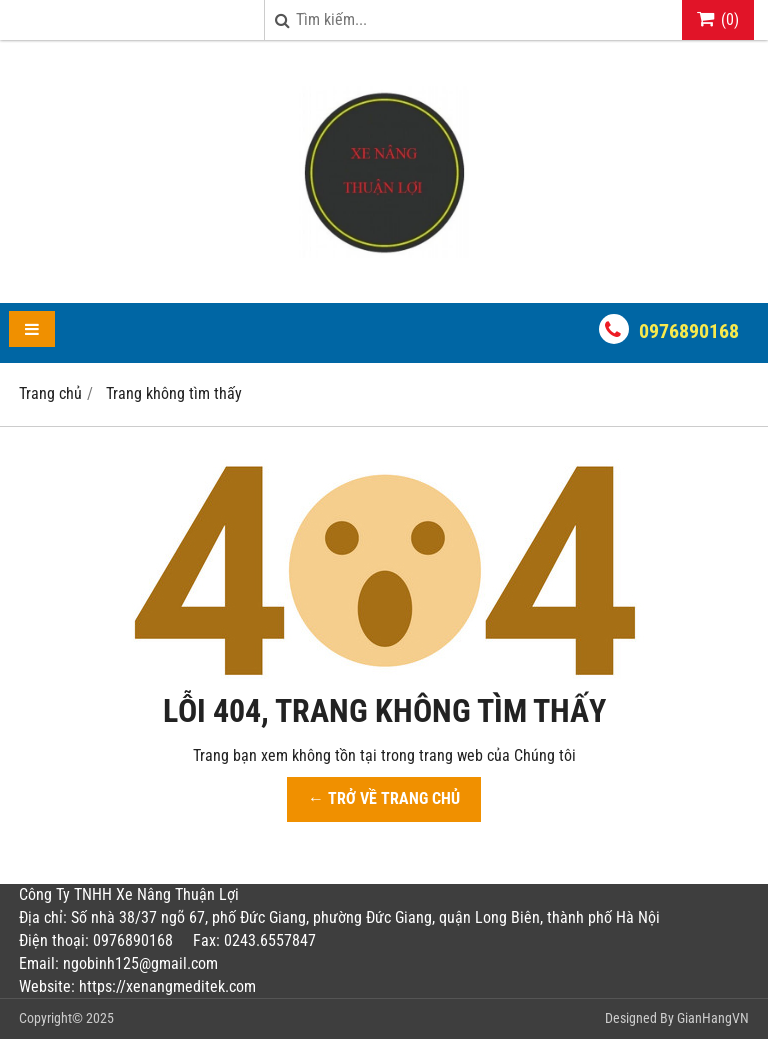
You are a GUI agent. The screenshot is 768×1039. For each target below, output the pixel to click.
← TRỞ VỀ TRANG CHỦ (384, 798)
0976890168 (689, 331)
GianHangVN (713, 1018)
